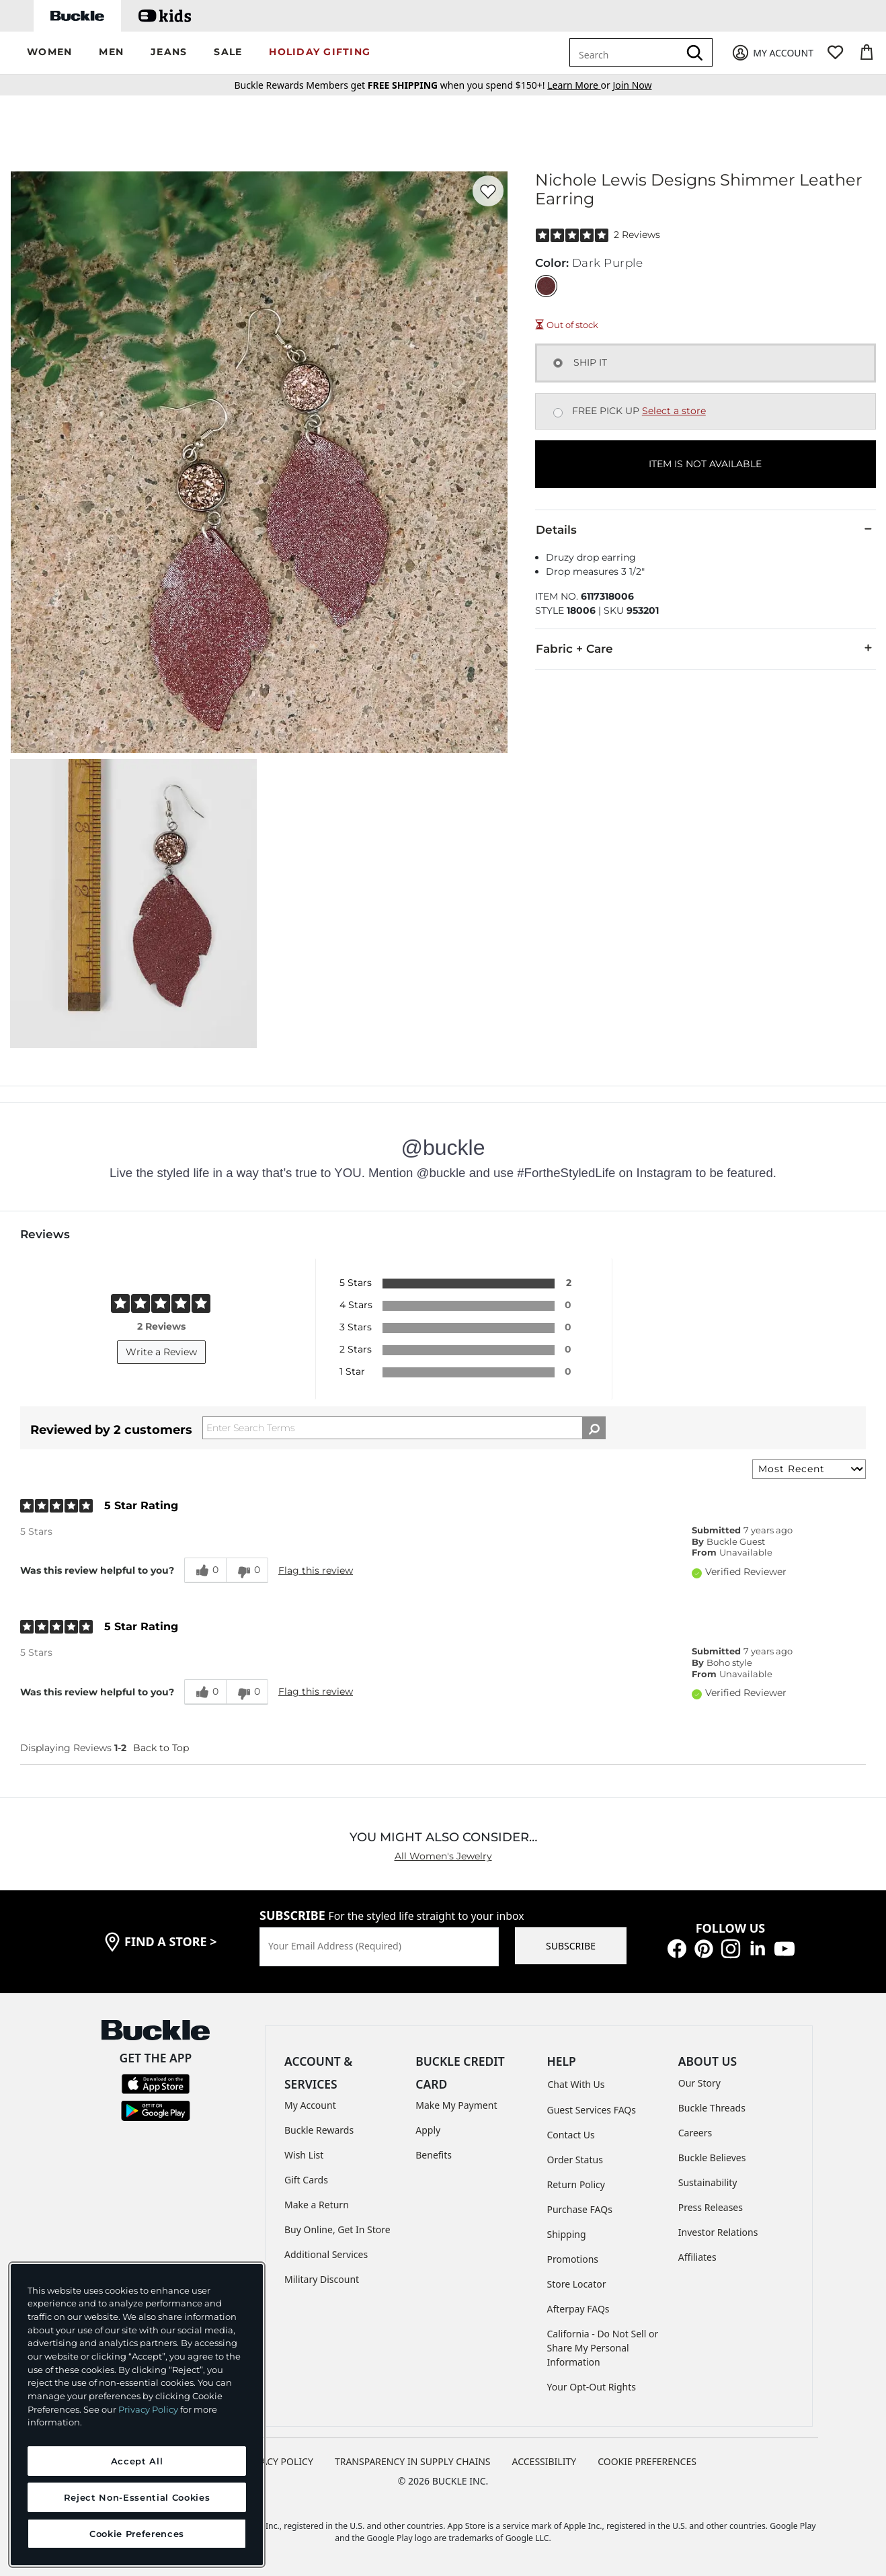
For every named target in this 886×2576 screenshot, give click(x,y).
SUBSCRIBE (571, 1945)
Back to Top (161, 1748)
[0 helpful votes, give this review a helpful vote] (205, 1570)
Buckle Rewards (319, 2130)
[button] (49, 52)
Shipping (566, 2234)
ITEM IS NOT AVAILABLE (705, 464)
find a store (170, 1941)
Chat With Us (576, 2084)
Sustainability (707, 2182)
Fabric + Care (705, 648)
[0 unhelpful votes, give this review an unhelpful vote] (247, 1570)
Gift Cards (306, 2179)
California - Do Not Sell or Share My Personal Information (603, 2347)
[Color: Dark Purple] (546, 286)
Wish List (303, 2154)
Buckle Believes (712, 2157)
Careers (695, 2132)
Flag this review (315, 1570)
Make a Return (316, 2204)
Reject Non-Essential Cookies (137, 2497)
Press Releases (710, 2207)
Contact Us (571, 2134)
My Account (310, 2105)
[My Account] (772, 52)
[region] (137, 2414)
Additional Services (326, 2254)
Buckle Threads (712, 2107)
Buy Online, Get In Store (337, 2229)
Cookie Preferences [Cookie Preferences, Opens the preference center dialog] (136, 2533)
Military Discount (321, 2279)
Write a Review (161, 1352)
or (579, 85)
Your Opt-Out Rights (592, 2386)
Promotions (573, 2259)
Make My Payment (456, 2105)
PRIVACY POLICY (277, 2461)
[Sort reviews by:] (809, 1469)
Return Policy (576, 2184)
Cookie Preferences (647, 2461)
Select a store (674, 411)
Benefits (433, 2154)
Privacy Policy (148, 2409)
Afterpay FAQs (578, 2308)
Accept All (137, 2461)
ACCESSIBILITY (544, 2461)
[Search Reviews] (404, 1427)
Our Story (699, 2083)
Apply (427, 2130)
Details (705, 529)
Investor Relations (718, 2232)
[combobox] (626, 52)
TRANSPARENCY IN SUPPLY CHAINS (413, 2461)
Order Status (575, 2159)
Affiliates (697, 2257)
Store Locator (576, 2284)
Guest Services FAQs (591, 2109)
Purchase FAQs (579, 2209)
